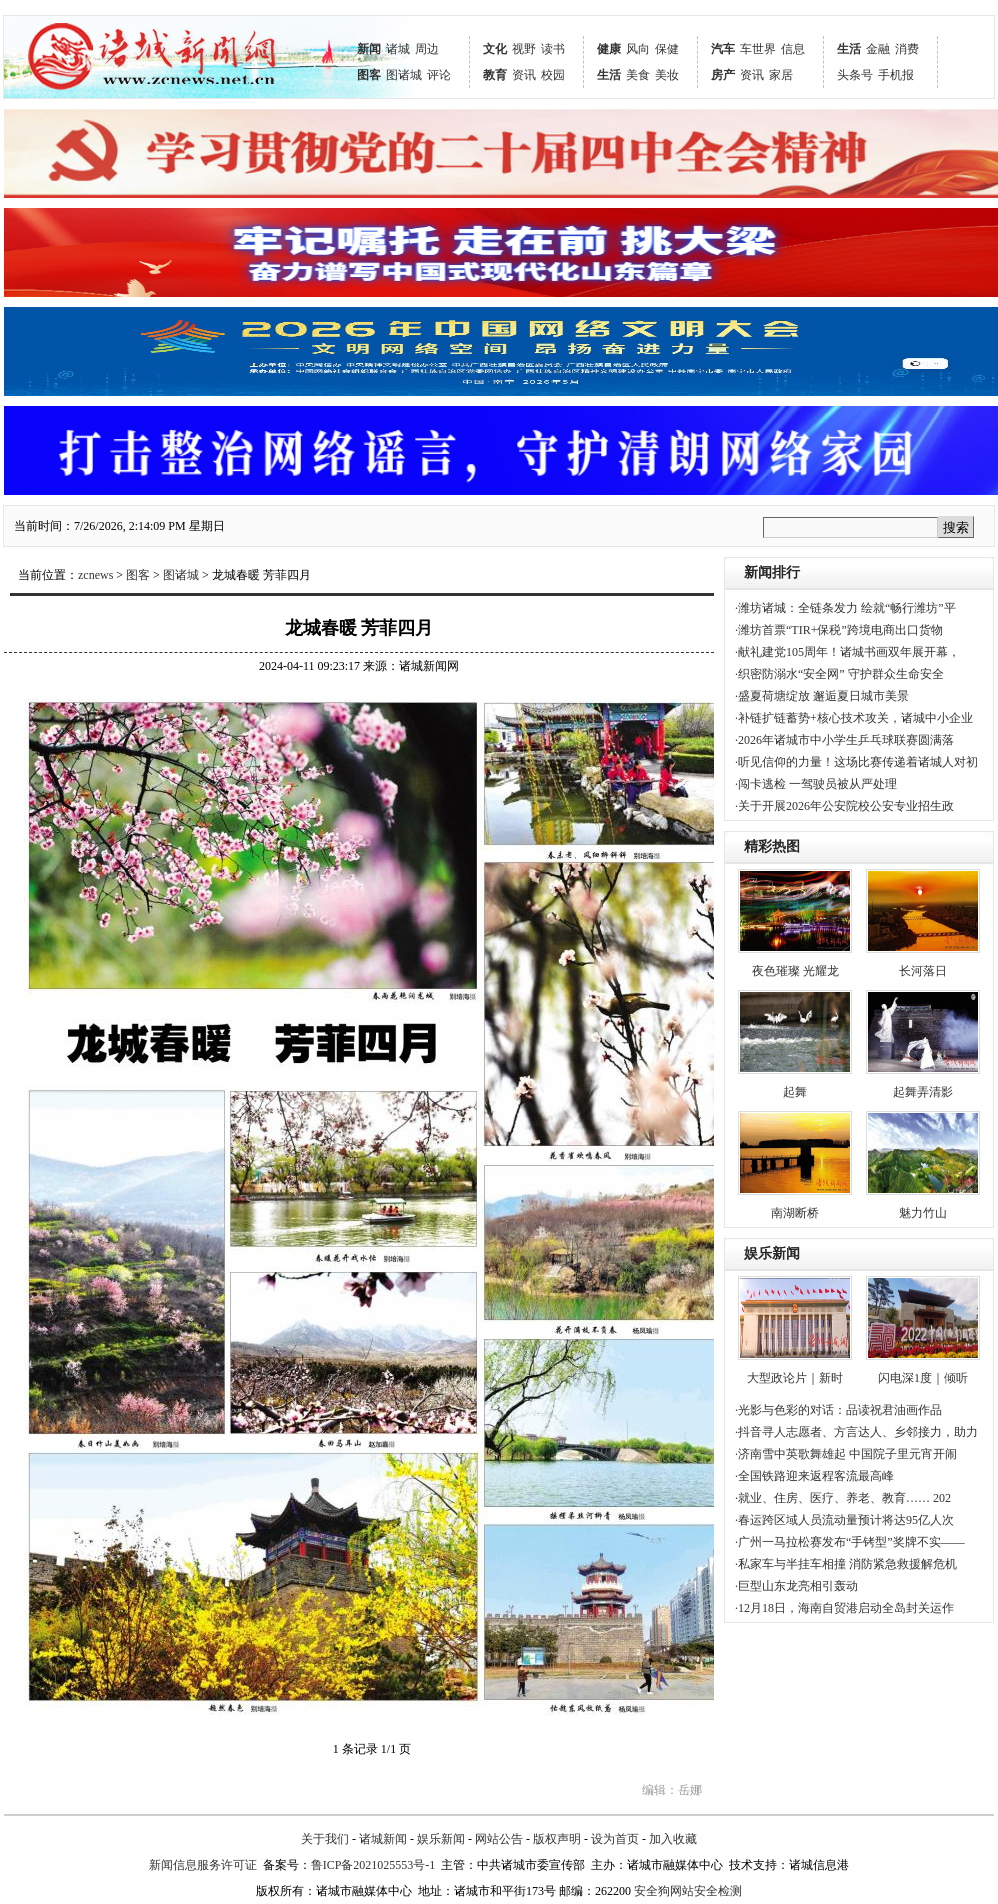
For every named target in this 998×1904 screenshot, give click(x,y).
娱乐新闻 (772, 1253)
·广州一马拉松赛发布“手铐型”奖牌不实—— (850, 1542)
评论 (439, 75)
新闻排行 (772, 572)
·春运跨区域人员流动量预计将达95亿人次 (844, 1520)
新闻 (369, 49)
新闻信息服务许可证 (203, 1865)
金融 (878, 49)
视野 (524, 49)
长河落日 (923, 971)
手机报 (896, 75)
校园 (553, 75)
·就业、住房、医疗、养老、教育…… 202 (843, 1498)
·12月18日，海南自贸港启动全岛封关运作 (844, 1608)
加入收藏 (673, 1839)
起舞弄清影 (923, 1092)
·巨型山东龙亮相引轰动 (796, 1586)
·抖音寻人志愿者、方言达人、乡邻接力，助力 (856, 1432)
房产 (723, 75)
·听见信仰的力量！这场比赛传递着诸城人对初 (856, 762)
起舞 (795, 1092)
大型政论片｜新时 (795, 1378)
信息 (793, 49)
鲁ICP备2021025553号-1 (373, 1865)
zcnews (95, 575)
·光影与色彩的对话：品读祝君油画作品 (838, 1410)
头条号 (855, 75)
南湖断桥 (795, 1213)
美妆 (667, 75)
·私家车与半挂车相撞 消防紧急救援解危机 (846, 1564)
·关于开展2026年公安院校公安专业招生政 (844, 806)
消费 (907, 49)
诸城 (398, 49)
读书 (553, 49)
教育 (495, 75)
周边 (427, 49)
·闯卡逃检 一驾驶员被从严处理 (816, 784)
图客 (369, 75)
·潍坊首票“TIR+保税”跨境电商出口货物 (839, 630)
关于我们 (325, 1839)
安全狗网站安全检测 (688, 1891)
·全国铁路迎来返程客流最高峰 (814, 1476)
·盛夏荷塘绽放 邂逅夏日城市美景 (822, 696)
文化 (495, 49)
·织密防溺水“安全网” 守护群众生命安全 (839, 674)
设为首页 (615, 1839)
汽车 (723, 49)
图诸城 (404, 75)
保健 (667, 49)
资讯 (524, 75)
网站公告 (499, 1839)
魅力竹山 (923, 1213)
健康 (609, 49)
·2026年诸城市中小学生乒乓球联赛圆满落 (844, 740)
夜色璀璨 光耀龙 (795, 971)
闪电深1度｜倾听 (923, 1378)
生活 (609, 75)
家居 (781, 75)
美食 (638, 75)
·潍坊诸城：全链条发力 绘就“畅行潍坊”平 (845, 608)
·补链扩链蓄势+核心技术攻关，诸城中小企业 (854, 718)
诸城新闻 (383, 1839)
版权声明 (557, 1839)
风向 (638, 49)
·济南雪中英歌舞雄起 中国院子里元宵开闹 (846, 1454)
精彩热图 (772, 846)
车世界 (758, 49)
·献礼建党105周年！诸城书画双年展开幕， (847, 652)
